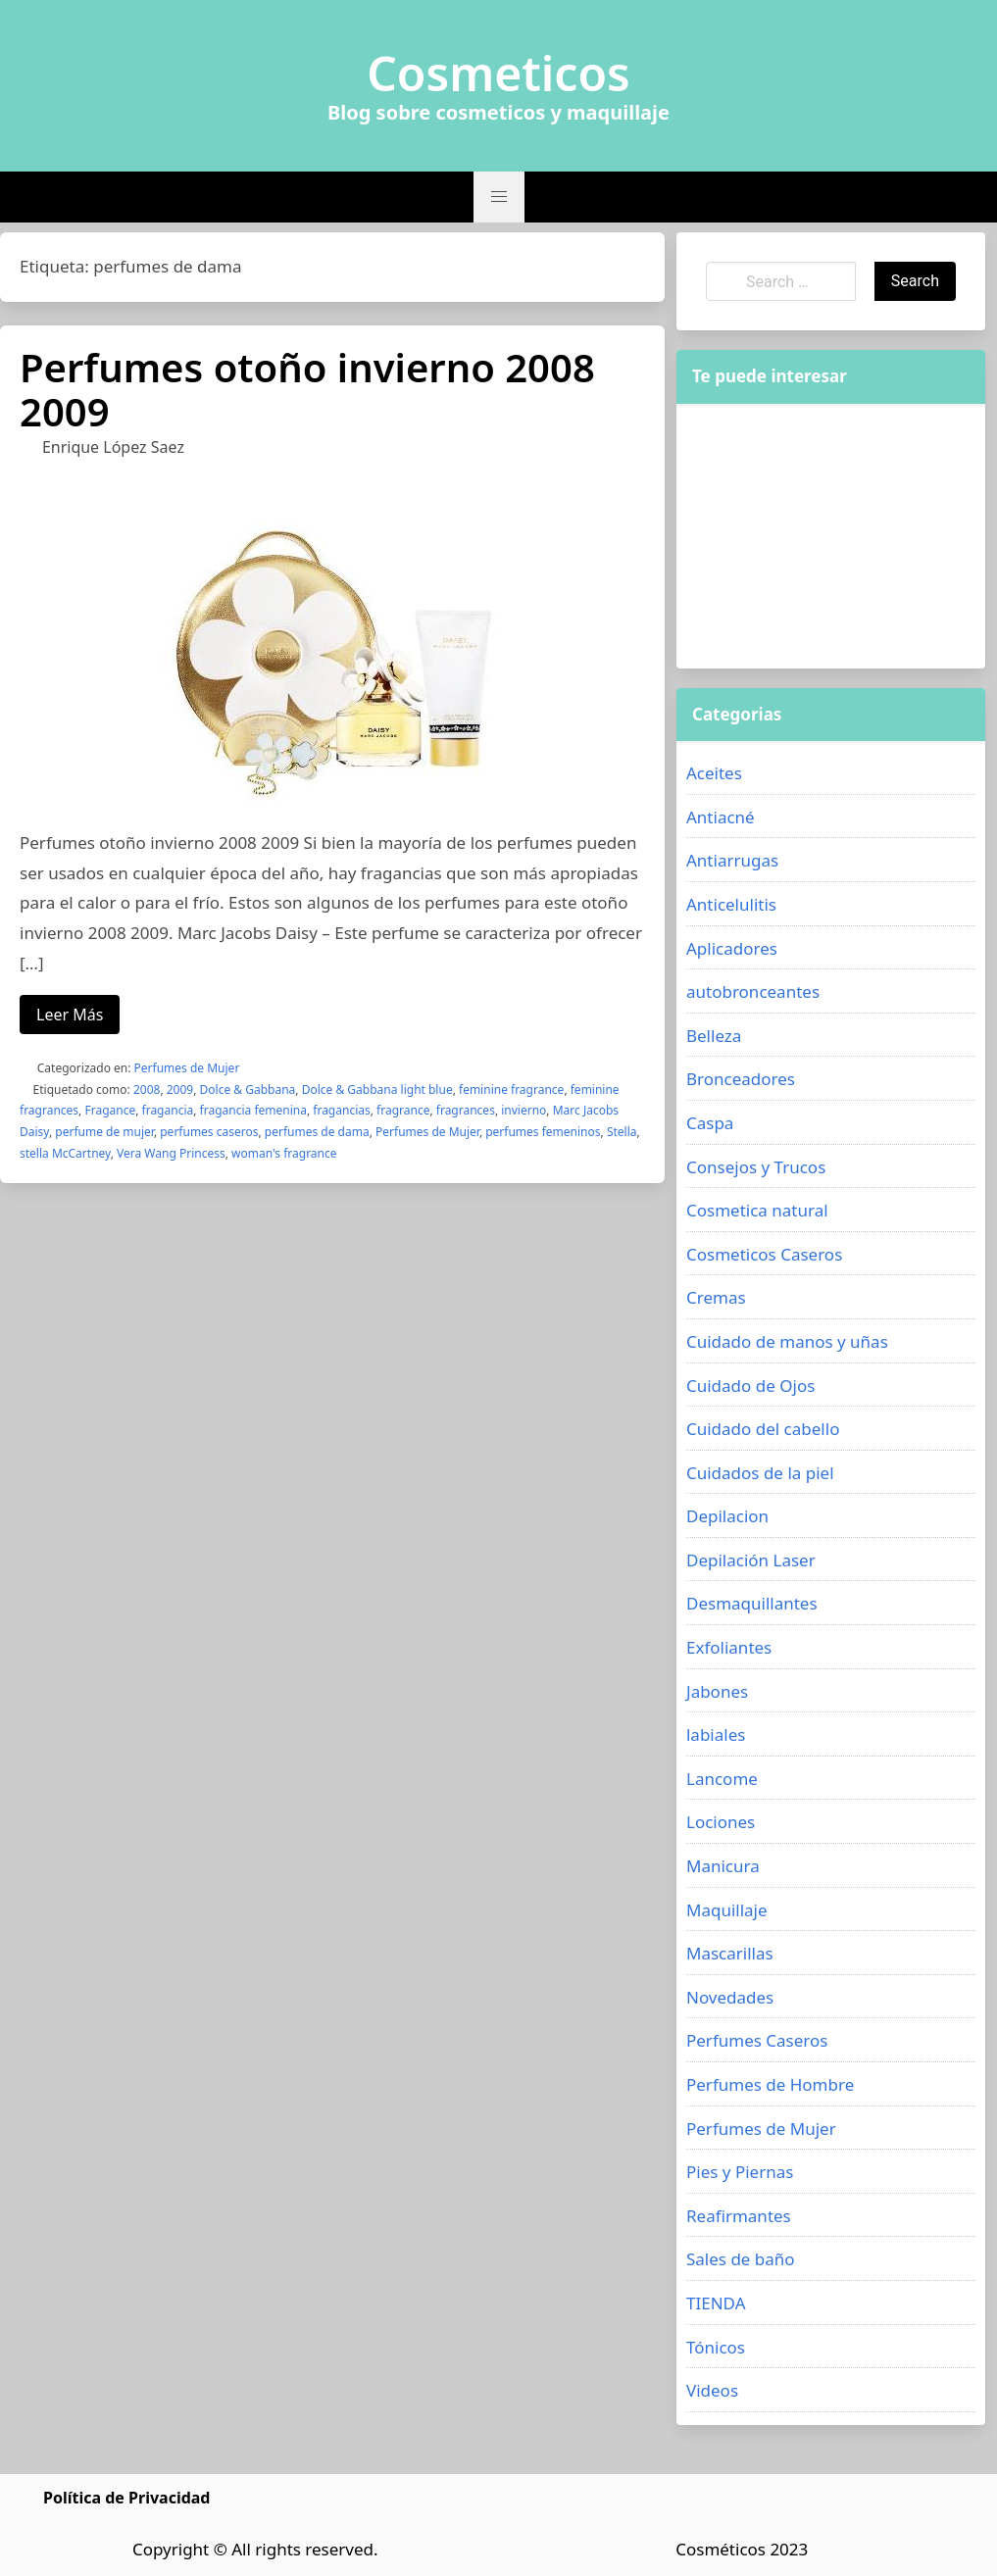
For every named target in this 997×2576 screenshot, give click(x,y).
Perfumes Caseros (756, 2040)
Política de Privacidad (126, 2497)
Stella (622, 1131)
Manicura (723, 1866)
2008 (146, 1089)
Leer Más (69, 1014)
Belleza (713, 1035)
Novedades (729, 1997)
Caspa (709, 1123)
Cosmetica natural (757, 1210)
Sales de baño (740, 2259)
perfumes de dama (317, 1131)
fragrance (402, 1110)
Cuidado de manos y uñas (787, 1341)
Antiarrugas (732, 860)
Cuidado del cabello (762, 1428)
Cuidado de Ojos (750, 1385)
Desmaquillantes (752, 1603)
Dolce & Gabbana (248, 1089)
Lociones (720, 1821)
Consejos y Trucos (755, 1167)
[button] (499, 197)
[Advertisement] (830, 536)
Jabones (717, 1691)
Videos (712, 2390)
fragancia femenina (253, 1110)
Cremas (716, 1297)
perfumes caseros (209, 1131)
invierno (523, 1110)
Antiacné (720, 817)
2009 (180, 1089)
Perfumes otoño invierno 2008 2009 (307, 389)
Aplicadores (731, 948)
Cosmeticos (498, 73)
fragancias (341, 1110)
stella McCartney (65, 1153)
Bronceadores (740, 1078)
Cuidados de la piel (760, 1472)
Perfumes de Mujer (187, 1068)
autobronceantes (753, 991)
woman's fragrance (284, 1153)
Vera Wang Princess (171, 1153)
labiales (715, 1734)
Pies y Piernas (739, 2171)
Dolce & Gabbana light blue (377, 1089)
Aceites (714, 773)
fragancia (168, 1110)
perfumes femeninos (542, 1131)
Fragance (109, 1110)
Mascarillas (729, 1953)
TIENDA (716, 2303)
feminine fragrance (511, 1089)
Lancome (722, 1778)
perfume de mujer (104, 1131)
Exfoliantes (729, 1647)
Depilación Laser (751, 1560)
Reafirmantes (738, 2215)
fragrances (465, 1110)
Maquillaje (727, 1910)
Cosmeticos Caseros (764, 1254)
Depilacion (727, 1516)
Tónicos (715, 2347)
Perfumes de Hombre (770, 2084)
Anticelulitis (731, 904)
